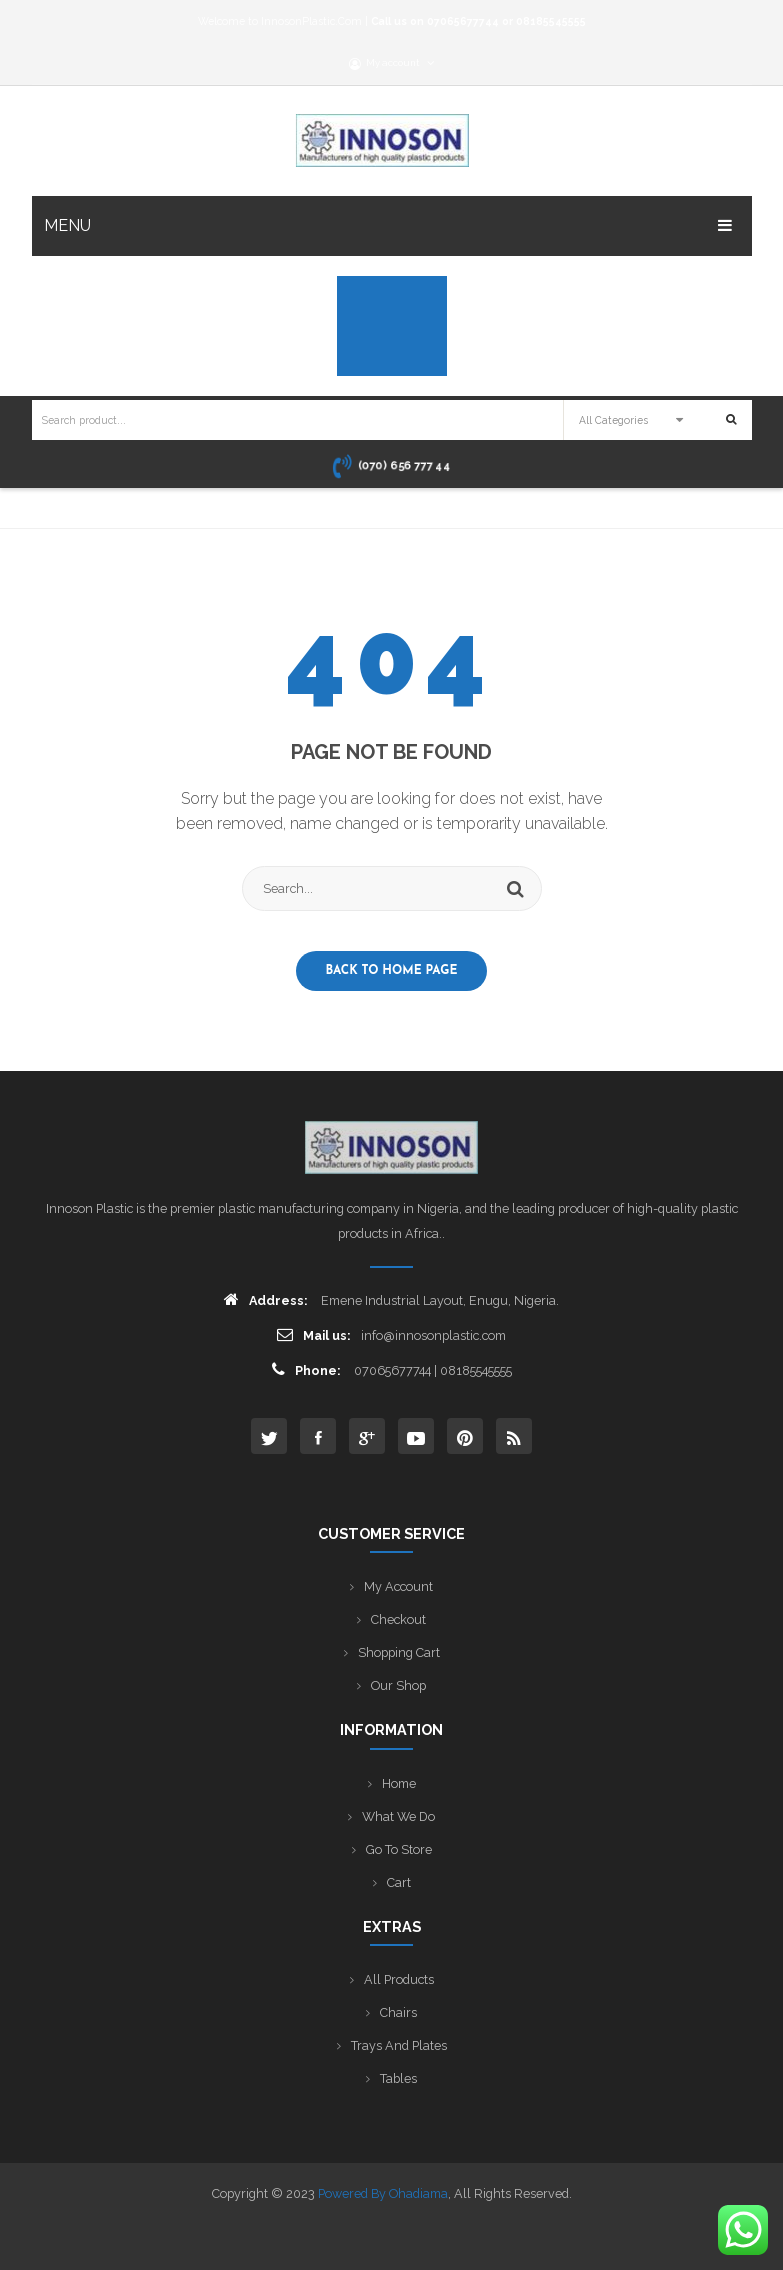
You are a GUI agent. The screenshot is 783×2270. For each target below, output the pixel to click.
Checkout (398, 1619)
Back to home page (392, 971)
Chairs (398, 2012)
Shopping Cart (399, 1652)
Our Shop (398, 1685)
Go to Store (399, 1849)
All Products (399, 1979)
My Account (398, 1586)
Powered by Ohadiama (383, 2193)
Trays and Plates (399, 2045)
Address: (266, 1299)
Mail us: (314, 1334)
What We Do (398, 1816)
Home (399, 1783)
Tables (398, 2078)
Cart (399, 1882)
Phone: (306, 1369)
